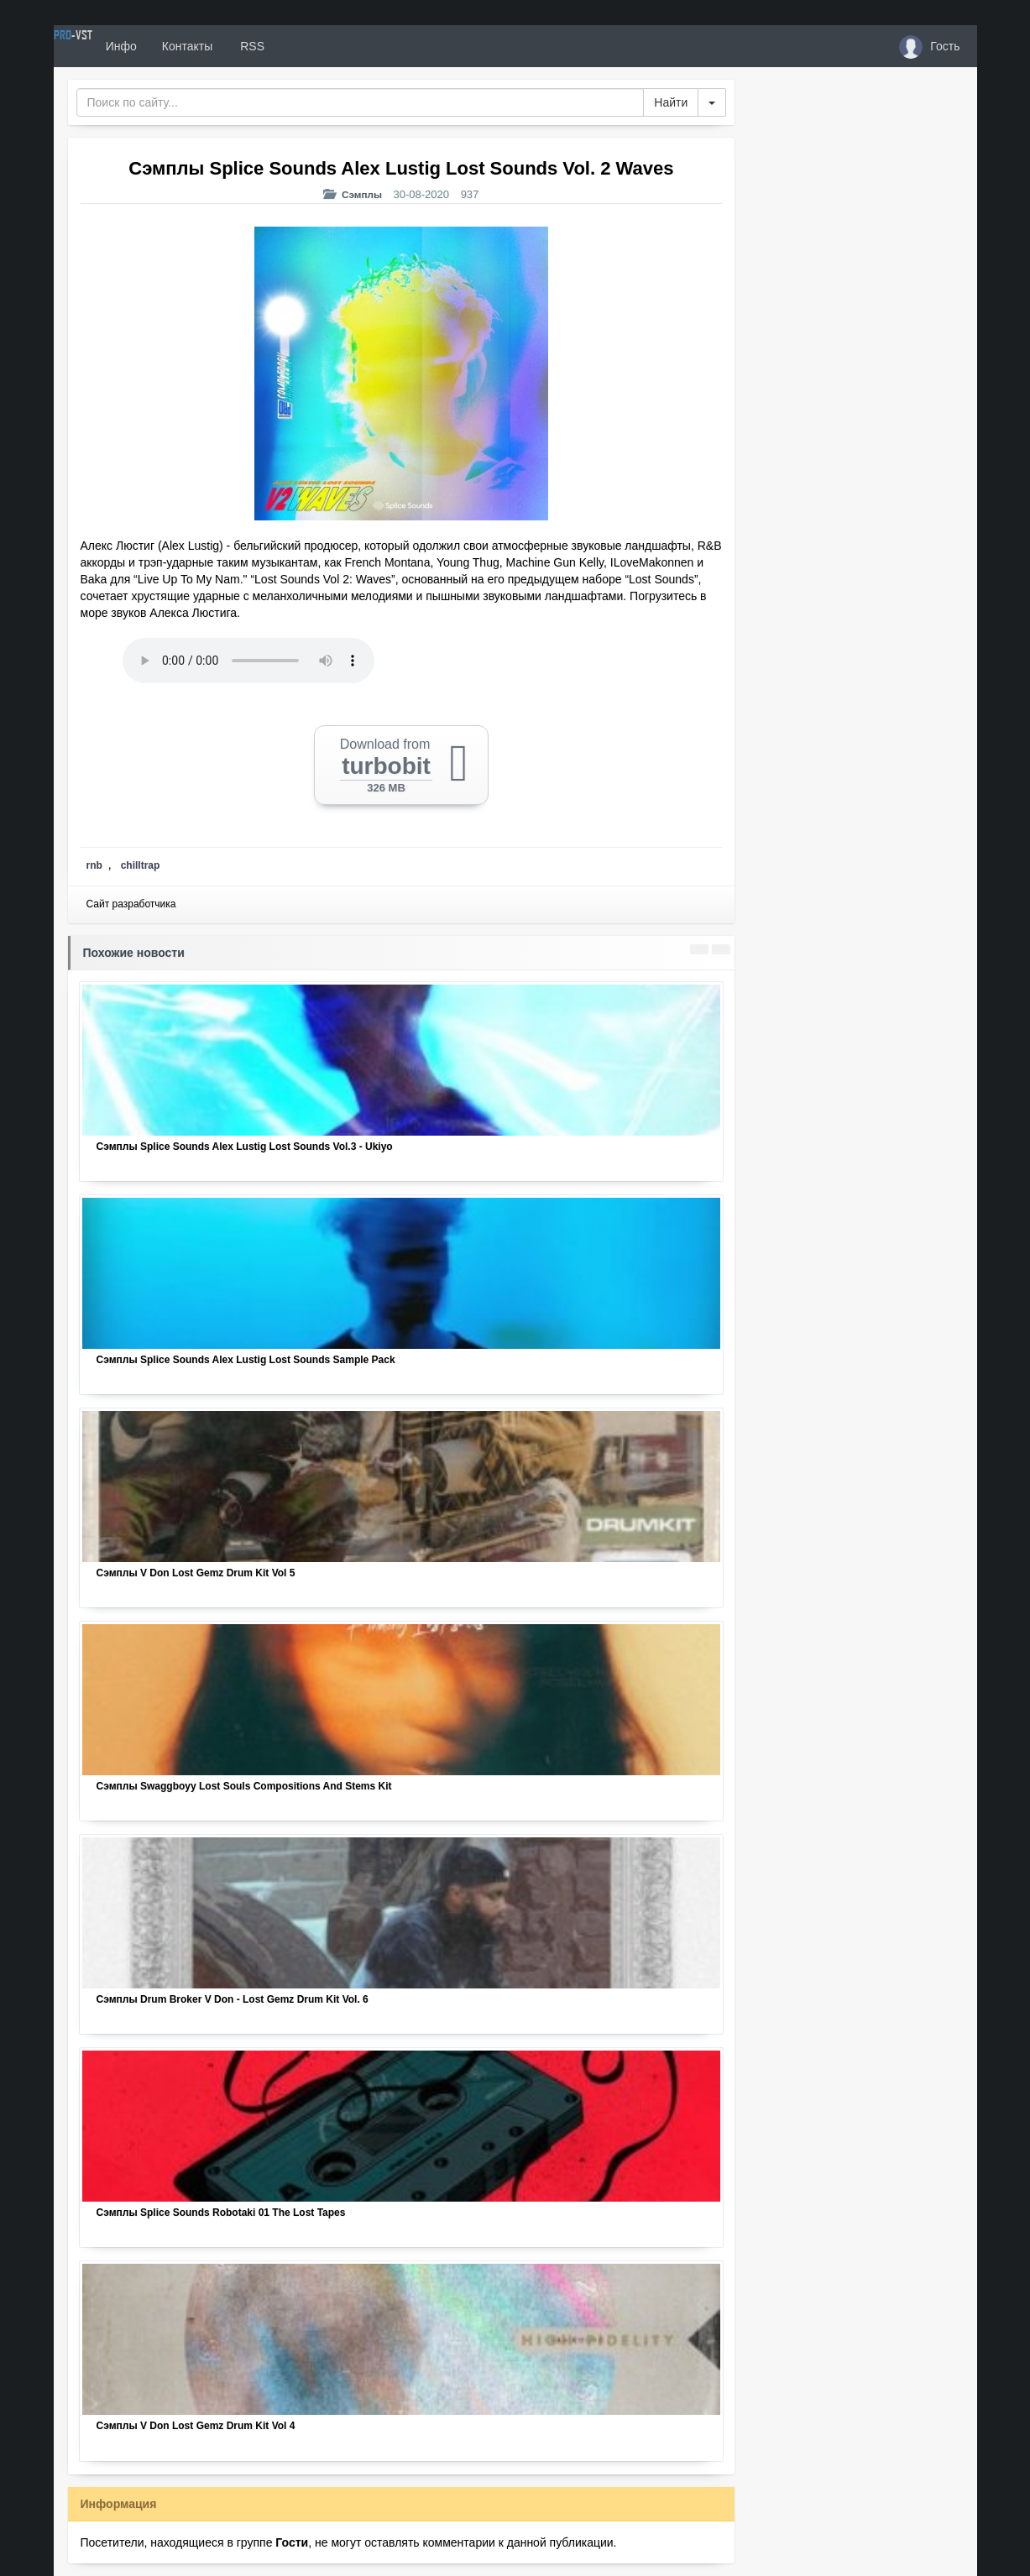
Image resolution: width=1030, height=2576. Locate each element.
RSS (312, 46)
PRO (104, 46)
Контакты (248, 46)
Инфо (182, 46)
